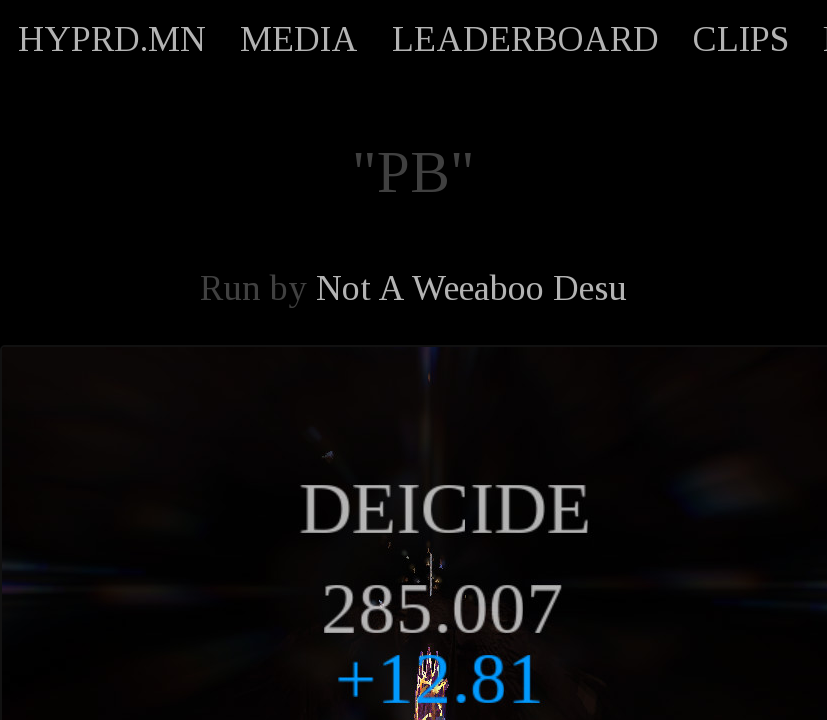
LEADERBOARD (525, 39)
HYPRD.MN (112, 39)
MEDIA (299, 39)
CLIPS (741, 39)
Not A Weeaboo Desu (471, 288)
